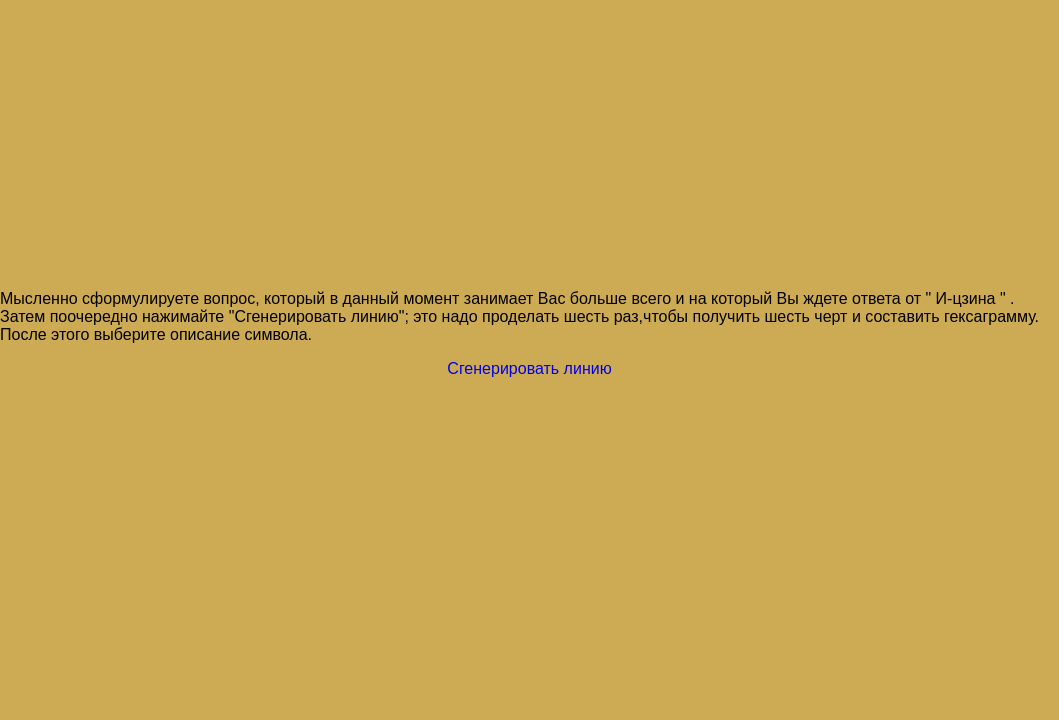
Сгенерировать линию (529, 368)
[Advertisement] (529, 146)
